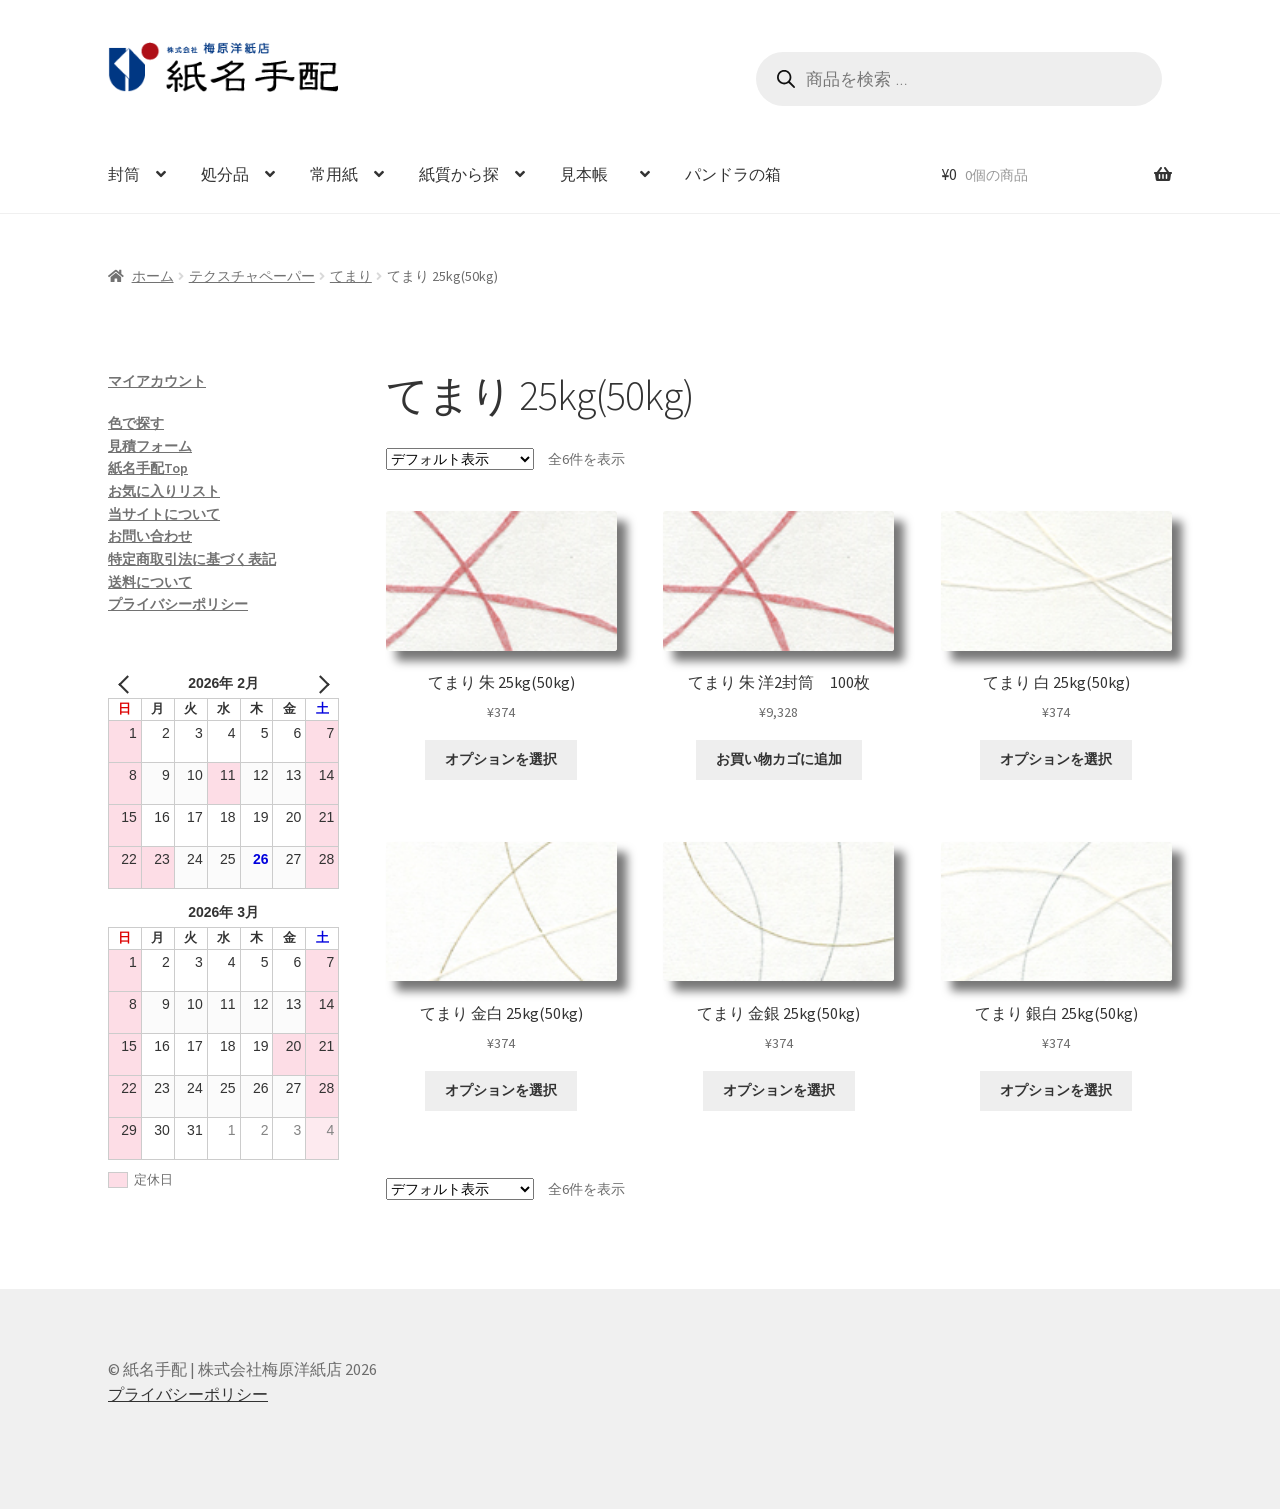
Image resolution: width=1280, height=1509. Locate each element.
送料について (150, 582)
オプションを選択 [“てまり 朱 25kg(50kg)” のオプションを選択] (501, 759)
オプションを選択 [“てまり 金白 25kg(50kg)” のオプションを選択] (501, 1090)
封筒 (124, 174)
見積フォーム (150, 446)
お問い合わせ (150, 536)
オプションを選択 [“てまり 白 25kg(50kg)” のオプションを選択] (1056, 759)
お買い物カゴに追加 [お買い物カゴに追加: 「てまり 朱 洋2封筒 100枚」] (779, 759)
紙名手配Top (148, 468)
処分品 (225, 174)
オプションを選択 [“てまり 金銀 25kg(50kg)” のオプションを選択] (779, 1090)
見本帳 (592, 174)
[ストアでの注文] (460, 459)
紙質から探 (459, 174)
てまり (351, 276)
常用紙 (334, 174)
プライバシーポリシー (178, 604)
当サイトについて (164, 514)
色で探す (136, 423)
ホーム (153, 276)
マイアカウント (157, 381)
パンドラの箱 (733, 174)
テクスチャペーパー (252, 276)
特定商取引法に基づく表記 (192, 559)
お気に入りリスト (164, 491)
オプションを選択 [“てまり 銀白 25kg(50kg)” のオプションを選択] (1056, 1090)
